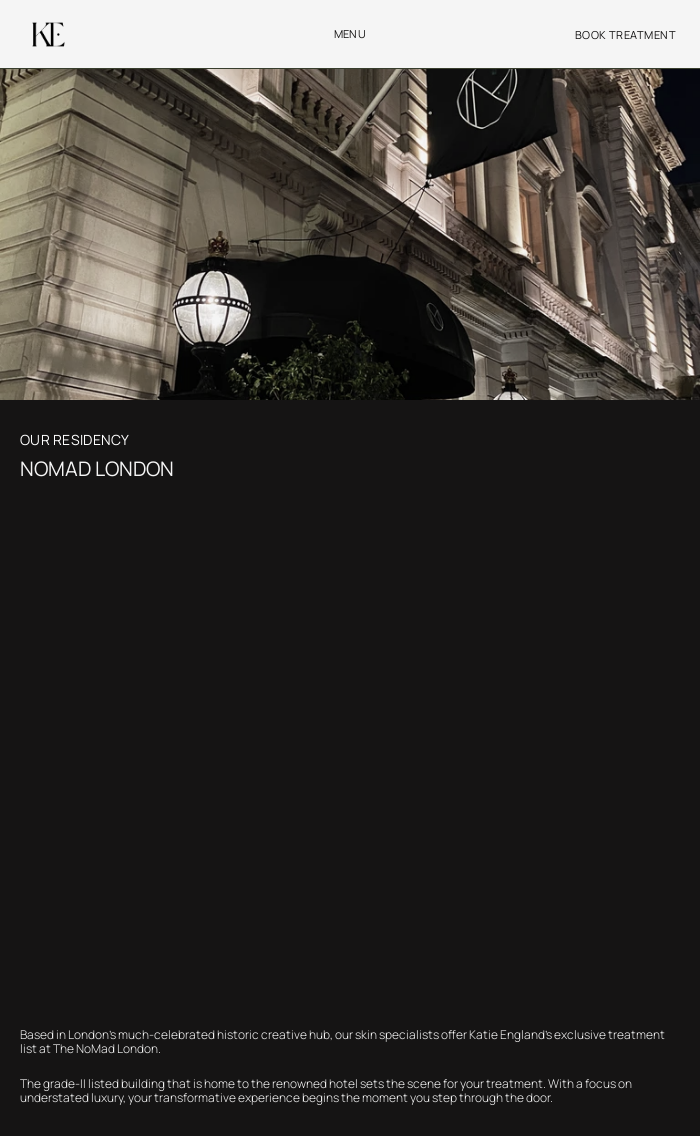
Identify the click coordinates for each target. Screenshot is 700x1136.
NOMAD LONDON (99, 468)
